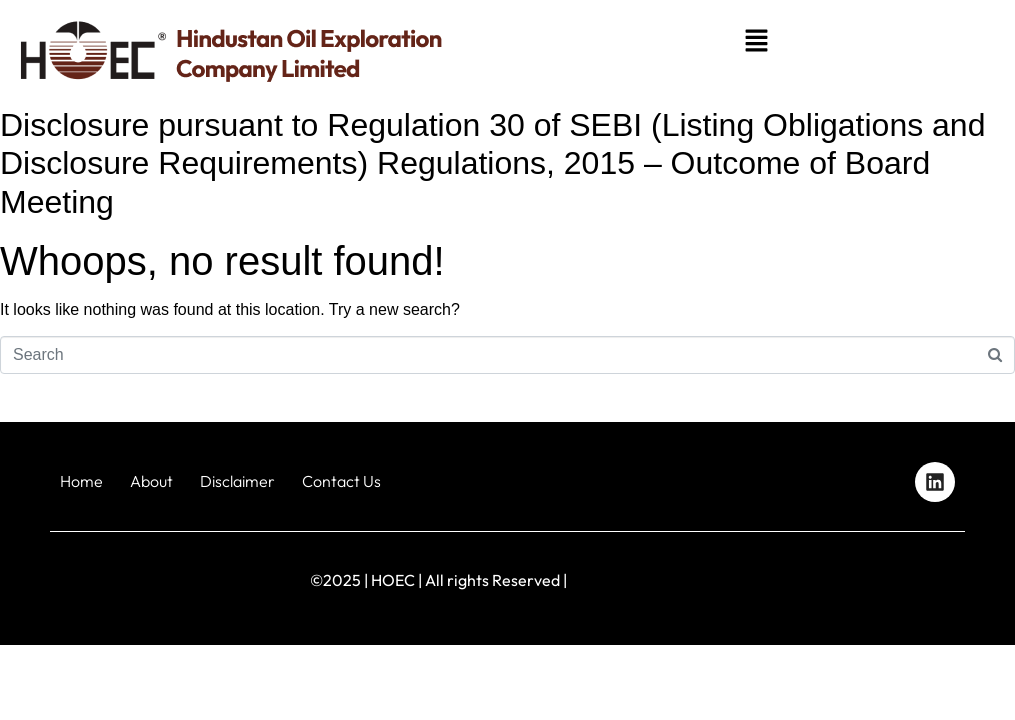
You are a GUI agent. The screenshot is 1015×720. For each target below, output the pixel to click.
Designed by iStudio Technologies (896, 580)
